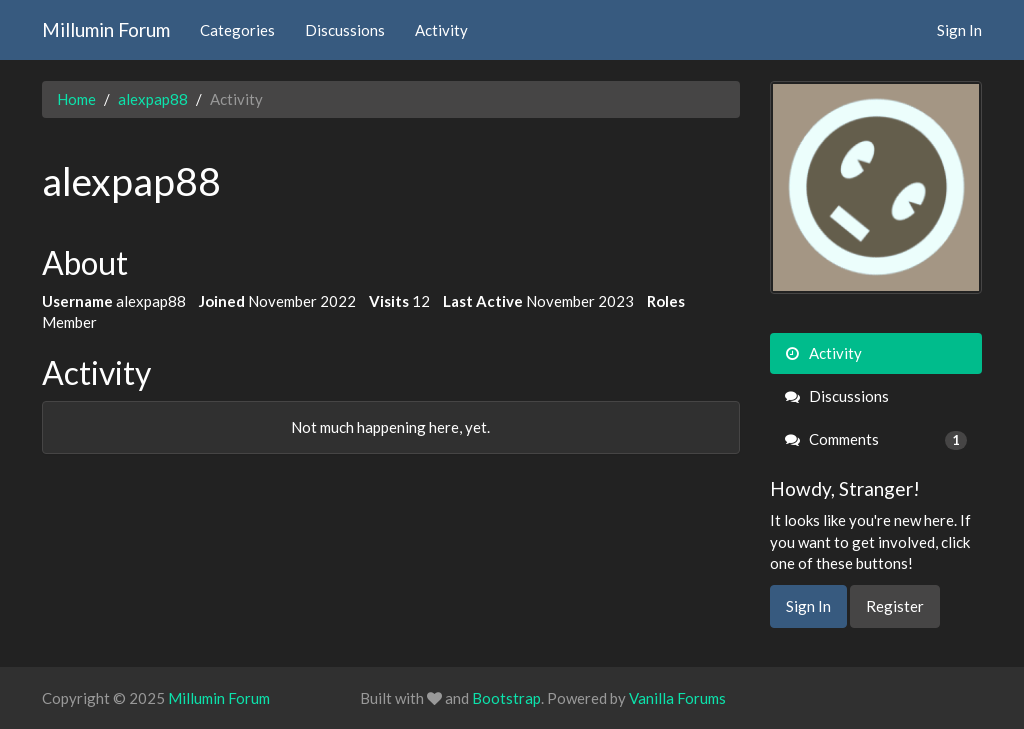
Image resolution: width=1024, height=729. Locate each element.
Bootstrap (506, 698)
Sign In (959, 30)
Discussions (345, 30)
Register (895, 606)
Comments (876, 439)
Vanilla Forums (677, 698)
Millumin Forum (106, 29)
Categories (237, 30)
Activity (441, 30)
